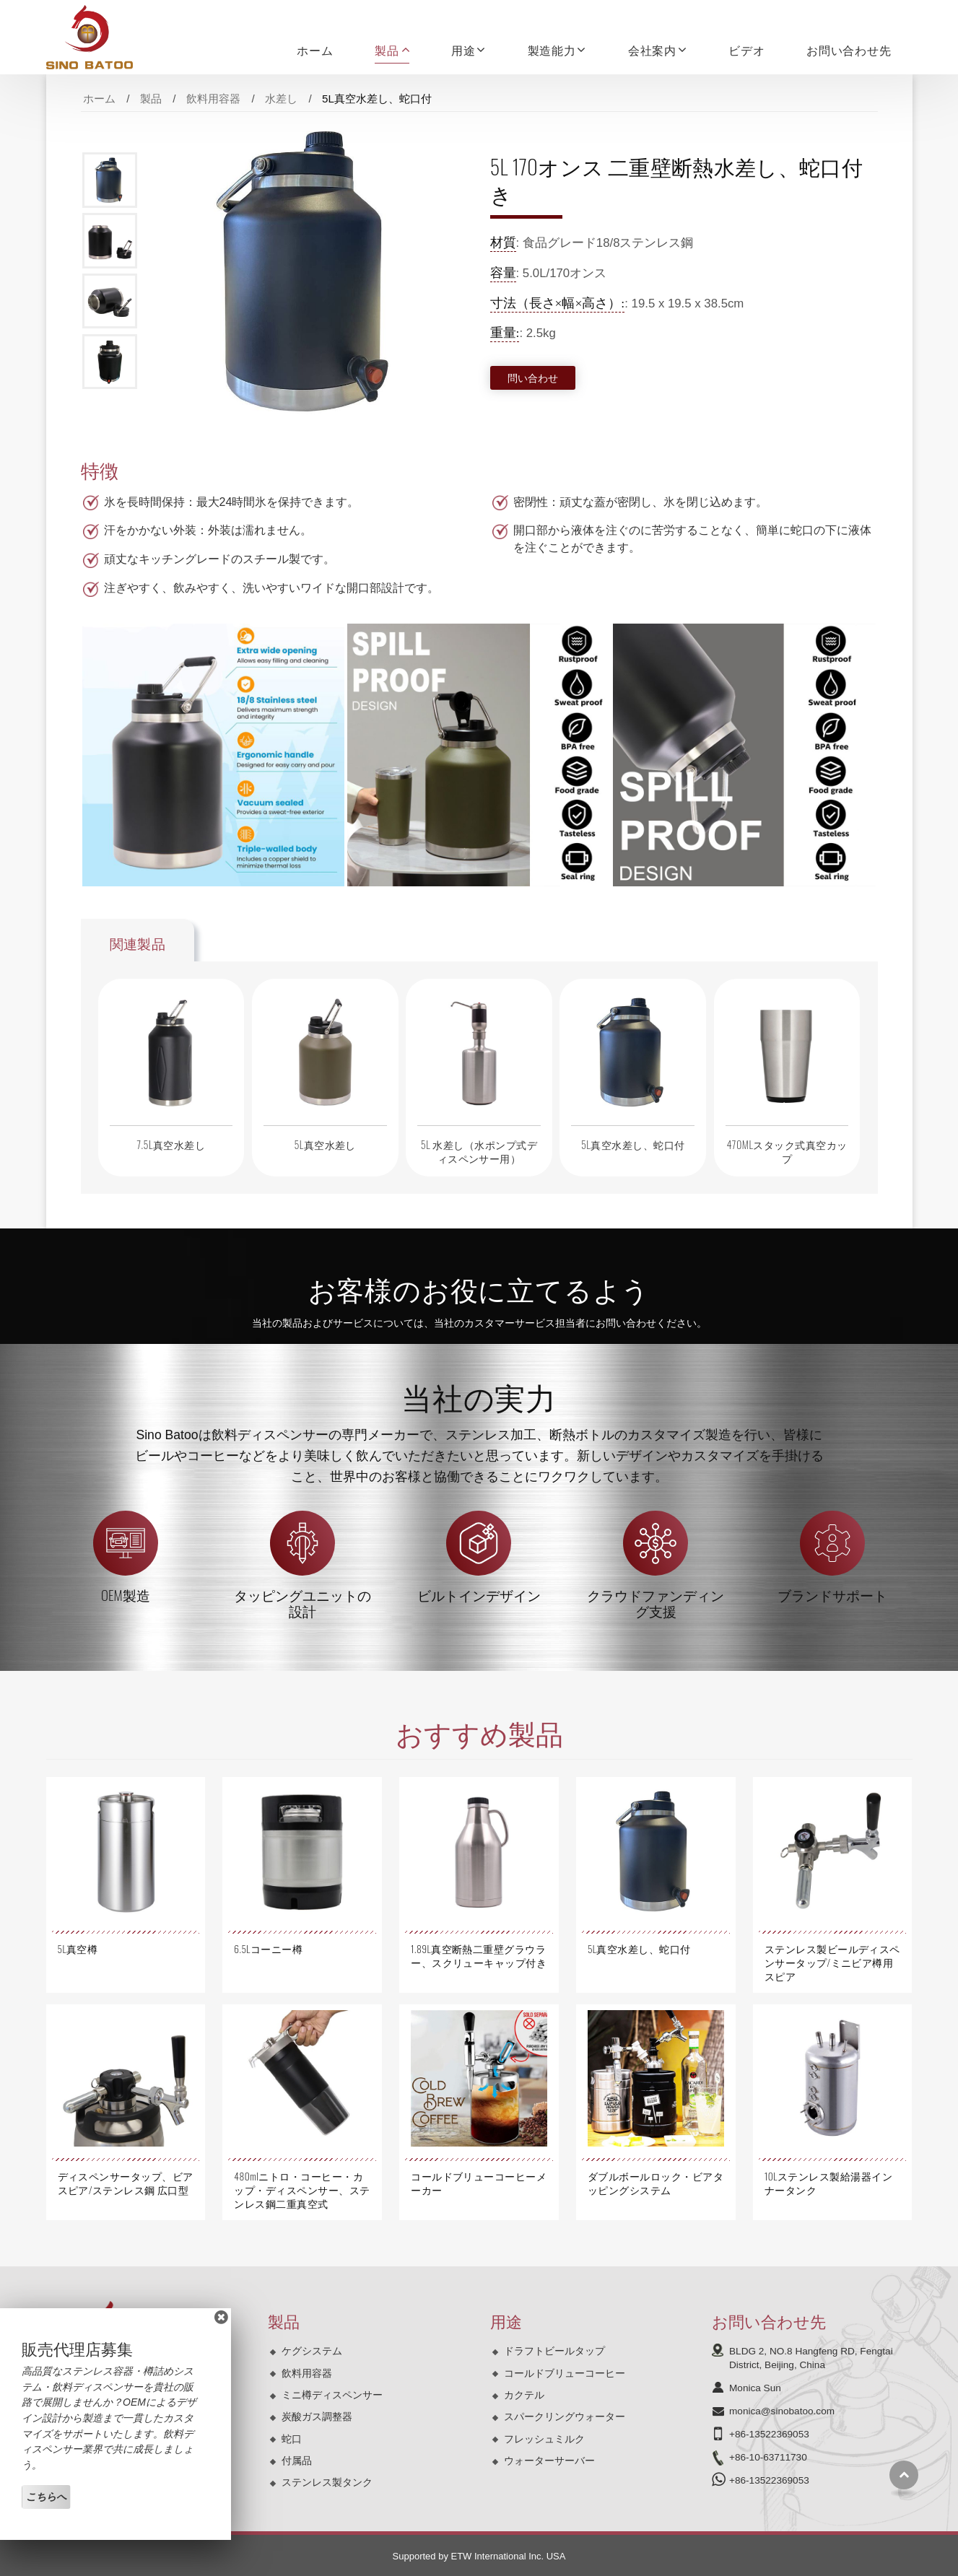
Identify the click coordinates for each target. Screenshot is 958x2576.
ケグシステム (312, 2351)
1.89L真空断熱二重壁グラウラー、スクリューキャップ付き (479, 1956)
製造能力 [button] (552, 49)
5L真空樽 (78, 1949)
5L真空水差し (325, 1144)
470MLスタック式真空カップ (787, 1151)
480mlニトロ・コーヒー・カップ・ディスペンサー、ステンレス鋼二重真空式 (302, 2190)
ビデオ (746, 49)
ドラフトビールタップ (554, 2351)
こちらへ (46, 2496)
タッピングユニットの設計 (302, 1602)
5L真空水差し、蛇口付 (633, 1144)
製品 (151, 98)
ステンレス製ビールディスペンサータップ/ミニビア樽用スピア (832, 1962)
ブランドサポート (832, 1594)
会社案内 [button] (652, 49)
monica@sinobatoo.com (782, 2411)
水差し (281, 98)
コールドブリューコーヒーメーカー (479, 2183)
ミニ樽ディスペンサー (332, 2395)
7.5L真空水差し (171, 1144)
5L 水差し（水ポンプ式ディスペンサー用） (479, 1151)
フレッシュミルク (544, 2439)
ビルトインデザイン (479, 1594)
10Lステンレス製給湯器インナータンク (828, 2183)
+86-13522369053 (769, 2434)
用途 (506, 2320)
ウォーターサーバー (549, 2460)
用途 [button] (463, 49)
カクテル (524, 2395)
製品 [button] (387, 49)
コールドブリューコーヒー (564, 2373)
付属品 (297, 2460)
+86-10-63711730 (768, 2457)
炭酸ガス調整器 (317, 2416)
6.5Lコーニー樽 (268, 1949)
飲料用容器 (213, 98)
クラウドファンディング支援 (655, 1602)
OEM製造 (125, 1594)
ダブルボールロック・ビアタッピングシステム (655, 2183)
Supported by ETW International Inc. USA (479, 2556)
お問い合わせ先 (849, 49)
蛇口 (292, 2439)
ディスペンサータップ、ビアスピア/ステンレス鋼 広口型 (125, 2183)
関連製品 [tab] (138, 943)
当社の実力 (479, 1396)
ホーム (315, 49)
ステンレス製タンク (327, 2482)
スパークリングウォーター (564, 2416)
